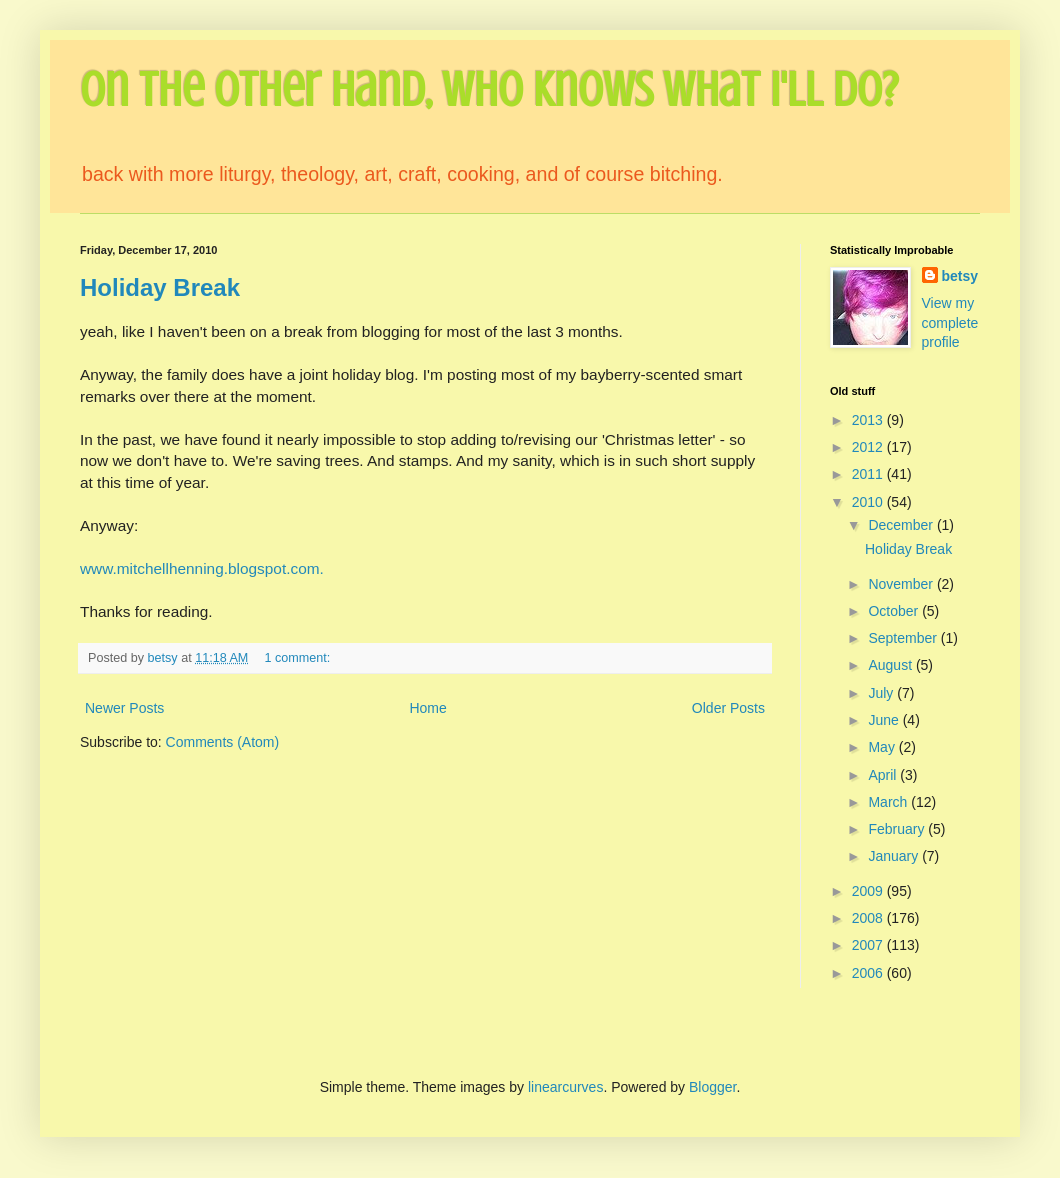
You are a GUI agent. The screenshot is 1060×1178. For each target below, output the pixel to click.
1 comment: (298, 658)
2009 (869, 891)
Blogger (712, 1087)
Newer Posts (124, 708)
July (882, 693)
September (904, 638)
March (889, 802)
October (895, 611)
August (891, 665)
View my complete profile (950, 322)
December (902, 525)
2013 (869, 420)
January (895, 856)
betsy (960, 276)
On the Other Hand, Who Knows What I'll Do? (489, 90)
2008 (869, 918)
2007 (869, 945)
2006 (869, 973)
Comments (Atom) (223, 742)
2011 (869, 474)
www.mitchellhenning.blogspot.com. (202, 568)
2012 (869, 447)
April (884, 775)
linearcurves (565, 1087)
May (883, 747)
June (885, 720)
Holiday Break (160, 287)
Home (427, 708)
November (902, 584)
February (898, 829)
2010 (869, 502)
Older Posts (728, 708)
